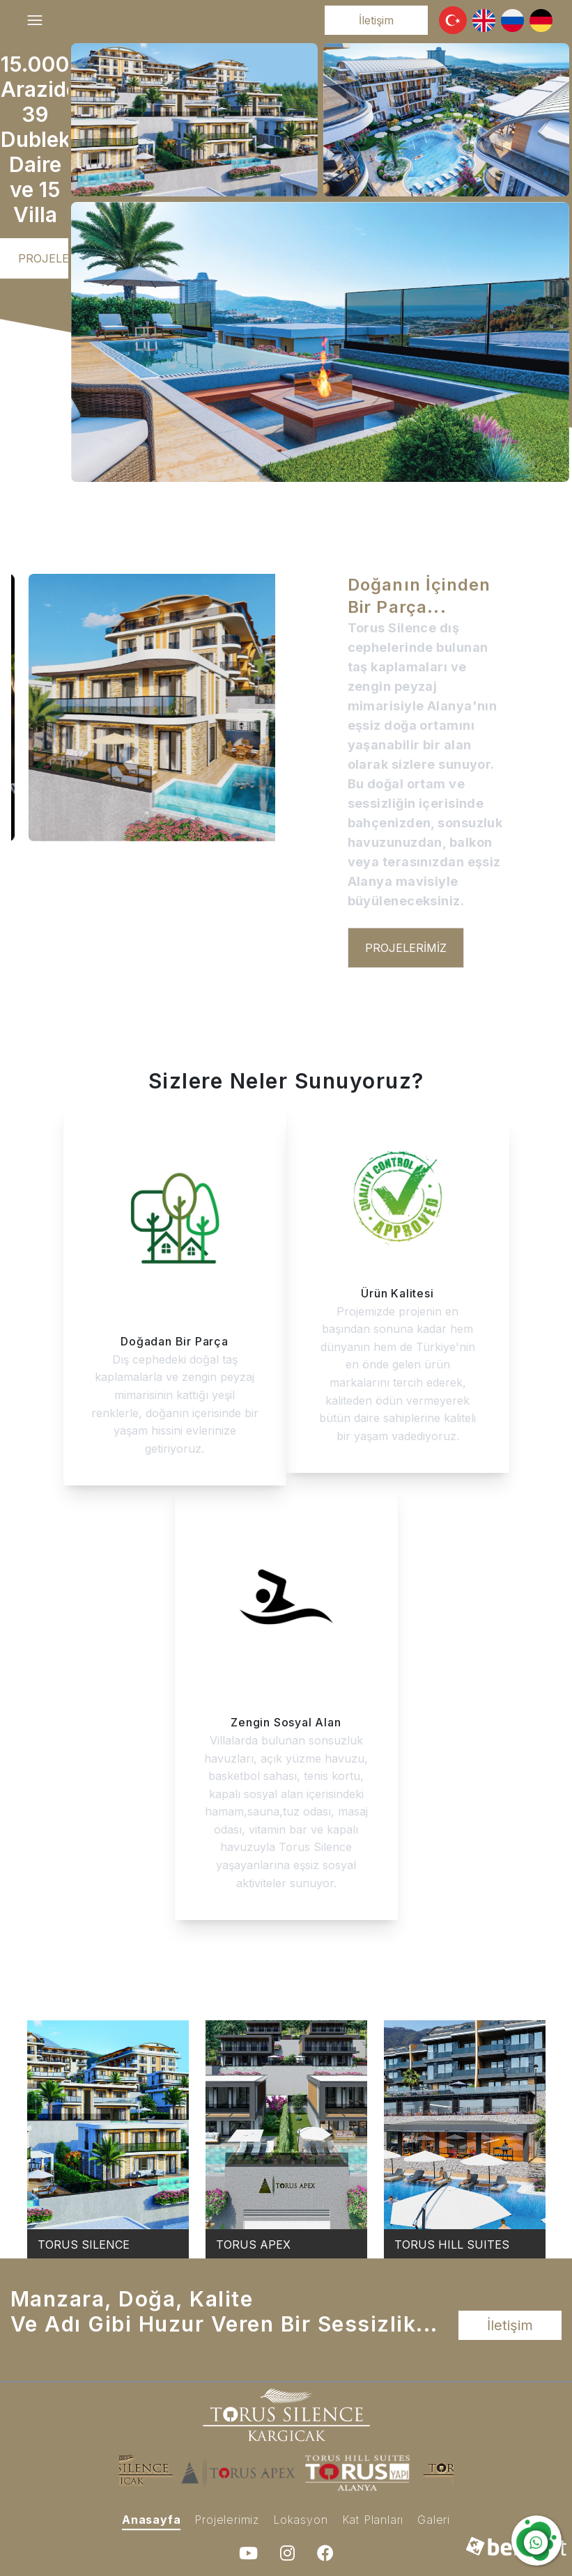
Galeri (433, 2520)
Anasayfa (151, 2520)
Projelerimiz (59, 258)
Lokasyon (300, 2520)
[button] (453, 20)
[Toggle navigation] (35, 20)
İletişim (376, 20)
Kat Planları (373, 2520)
